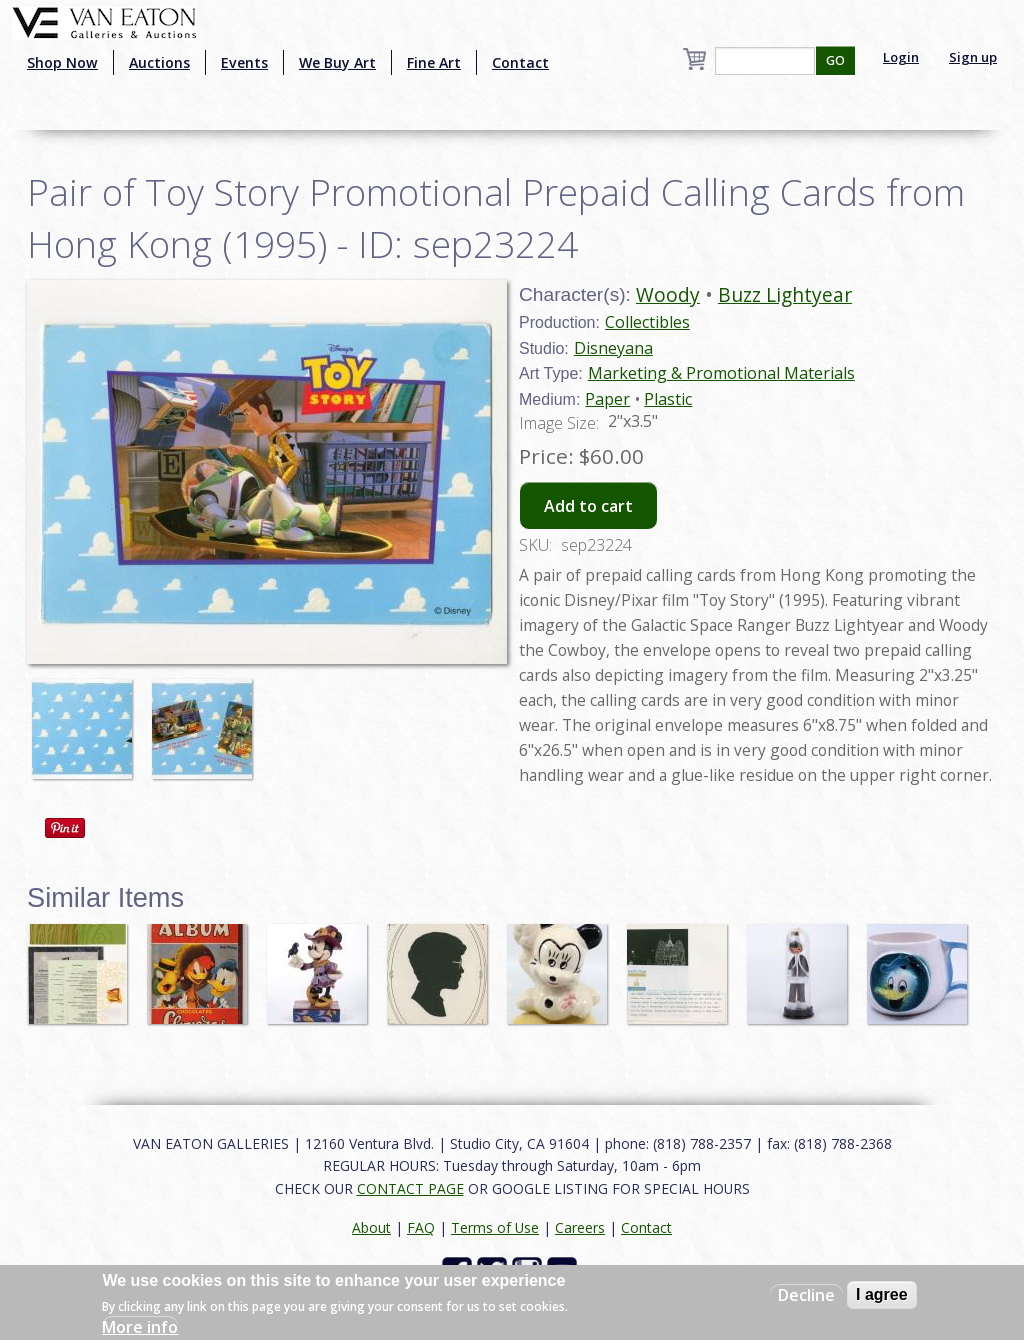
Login (901, 57)
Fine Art (434, 62)
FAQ (421, 1227)
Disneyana (613, 348)
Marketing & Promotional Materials (721, 373)
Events (244, 62)
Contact (520, 62)
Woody (668, 294)
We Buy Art (337, 62)
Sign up (973, 57)
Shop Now (62, 62)
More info (140, 1327)
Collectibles (647, 322)
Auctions (159, 62)
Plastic (668, 399)
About (371, 1227)
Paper (607, 399)
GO (835, 60)
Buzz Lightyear (785, 294)
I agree (882, 1294)
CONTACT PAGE (410, 1188)
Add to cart (588, 506)
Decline (806, 1295)
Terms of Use (495, 1227)
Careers (580, 1227)
